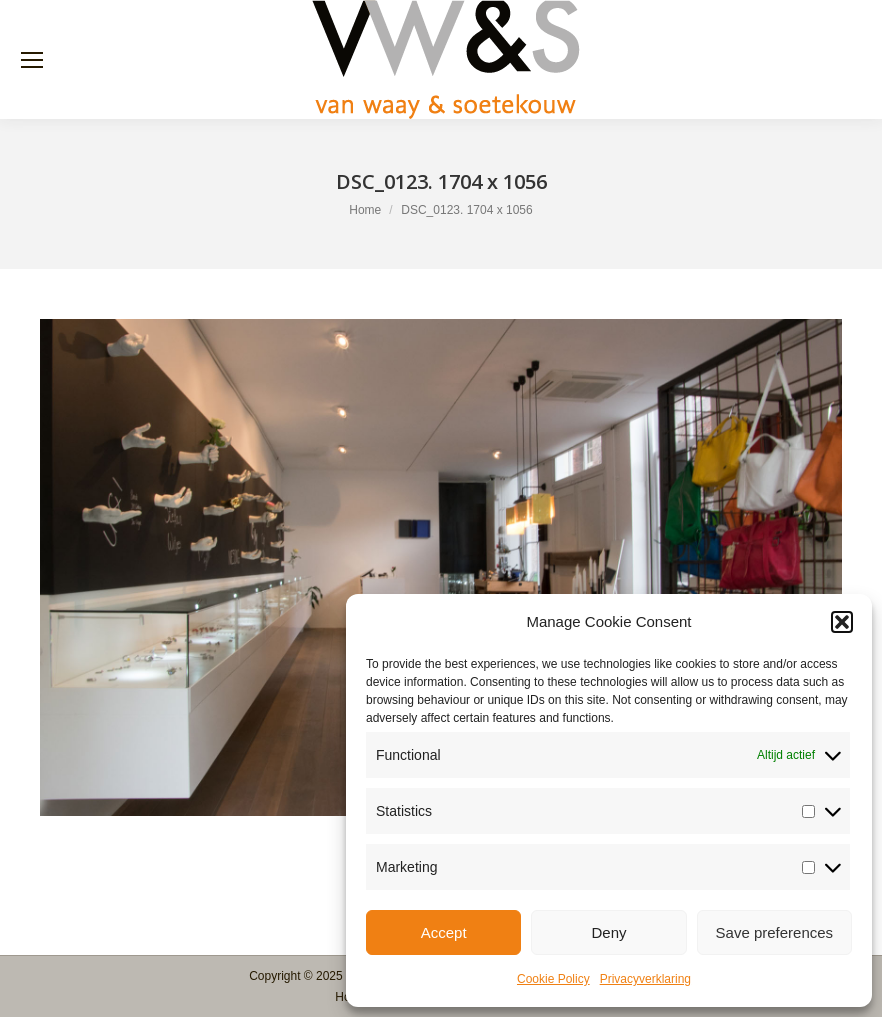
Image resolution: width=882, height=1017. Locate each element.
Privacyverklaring (645, 979)
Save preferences (775, 932)
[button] (842, 622)
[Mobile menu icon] (32, 60)
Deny (608, 932)
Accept (444, 932)
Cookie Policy (553, 979)
